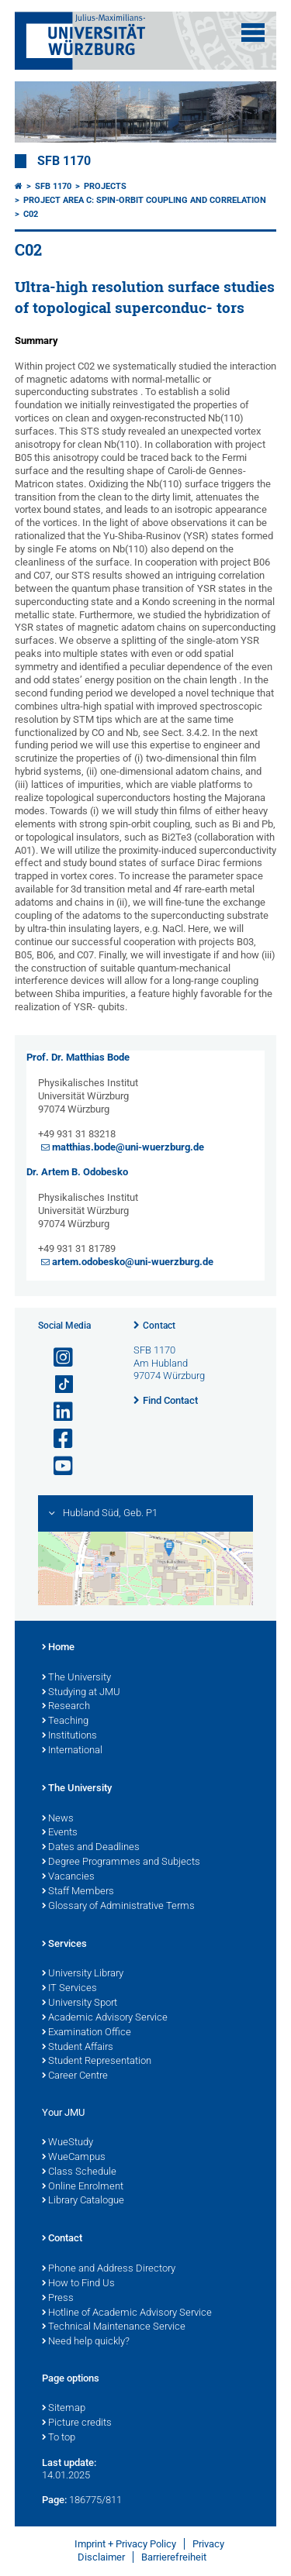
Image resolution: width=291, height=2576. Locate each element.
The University (76, 1678)
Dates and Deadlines (91, 1848)
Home (58, 1648)
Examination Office (86, 2033)
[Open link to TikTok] (56, 1384)
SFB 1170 (64, 161)
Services (64, 1945)
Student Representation (96, 2062)
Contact (159, 1325)
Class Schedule (79, 2172)
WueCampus (74, 2158)
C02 (30, 214)
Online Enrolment (82, 2187)
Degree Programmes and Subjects (121, 1862)
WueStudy (67, 2143)
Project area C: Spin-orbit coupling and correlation (144, 200)
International (72, 1751)
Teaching (65, 1721)
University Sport (79, 2003)
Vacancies (68, 1877)
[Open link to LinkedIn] (56, 1412)
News (58, 1819)
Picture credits (77, 2423)
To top (58, 2438)
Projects (105, 186)
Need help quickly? (86, 2342)
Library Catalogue (83, 2201)
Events (60, 1833)
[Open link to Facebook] (56, 1439)
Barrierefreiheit (173, 2557)
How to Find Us (78, 2284)
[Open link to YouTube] (56, 1466)
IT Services (69, 1989)
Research (66, 1707)
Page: (54, 2499)
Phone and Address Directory (108, 2269)
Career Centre (75, 2076)
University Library (82, 1974)
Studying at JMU (81, 1693)
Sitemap (63, 2409)
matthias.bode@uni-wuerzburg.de (128, 1147)
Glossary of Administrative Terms (118, 1907)
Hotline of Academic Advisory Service (127, 2313)
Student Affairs (77, 2048)
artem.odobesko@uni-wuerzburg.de (132, 1261)
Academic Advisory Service (105, 2018)
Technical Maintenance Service (113, 2327)
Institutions (69, 1736)
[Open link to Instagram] (56, 1357)
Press (58, 2299)
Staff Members (78, 1892)
